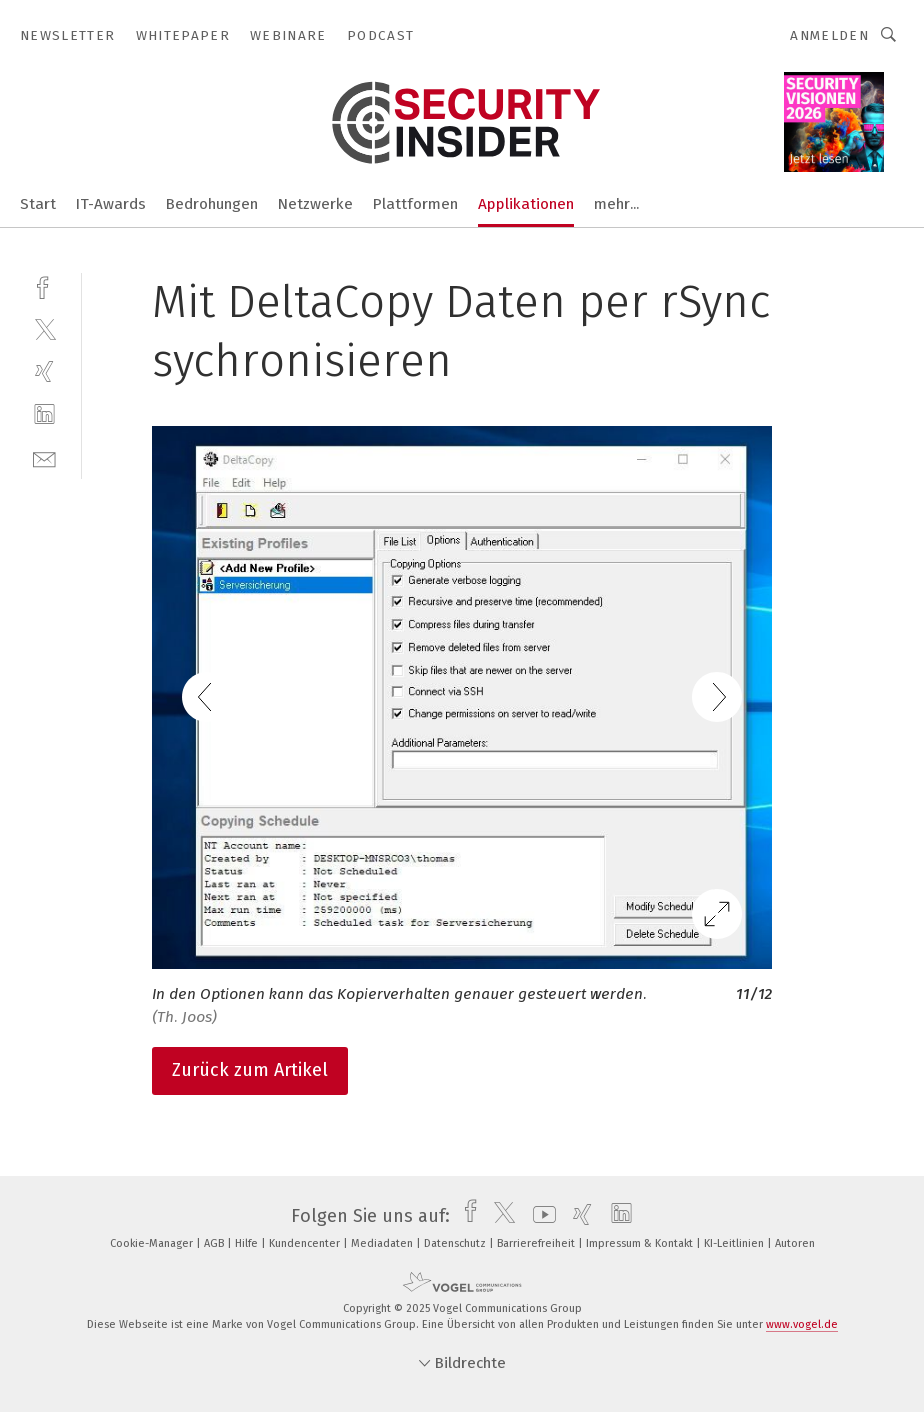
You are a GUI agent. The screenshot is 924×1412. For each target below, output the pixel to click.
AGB (215, 1243)
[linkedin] (44, 414)
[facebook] (44, 285)
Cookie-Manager (153, 1243)
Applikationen (526, 204)
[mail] (44, 457)
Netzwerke (315, 204)
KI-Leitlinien (735, 1243)
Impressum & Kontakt (641, 1243)
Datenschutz (456, 1243)
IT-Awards (111, 204)
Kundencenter (306, 1243)
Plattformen (415, 204)
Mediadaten (383, 1243)
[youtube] (539, 1216)
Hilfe (248, 1243)
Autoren (795, 1243)
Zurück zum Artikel (250, 1070)
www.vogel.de (802, 1324)
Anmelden (829, 35)
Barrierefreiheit (537, 1243)
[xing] (44, 371)
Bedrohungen (212, 204)
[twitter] (44, 328)
